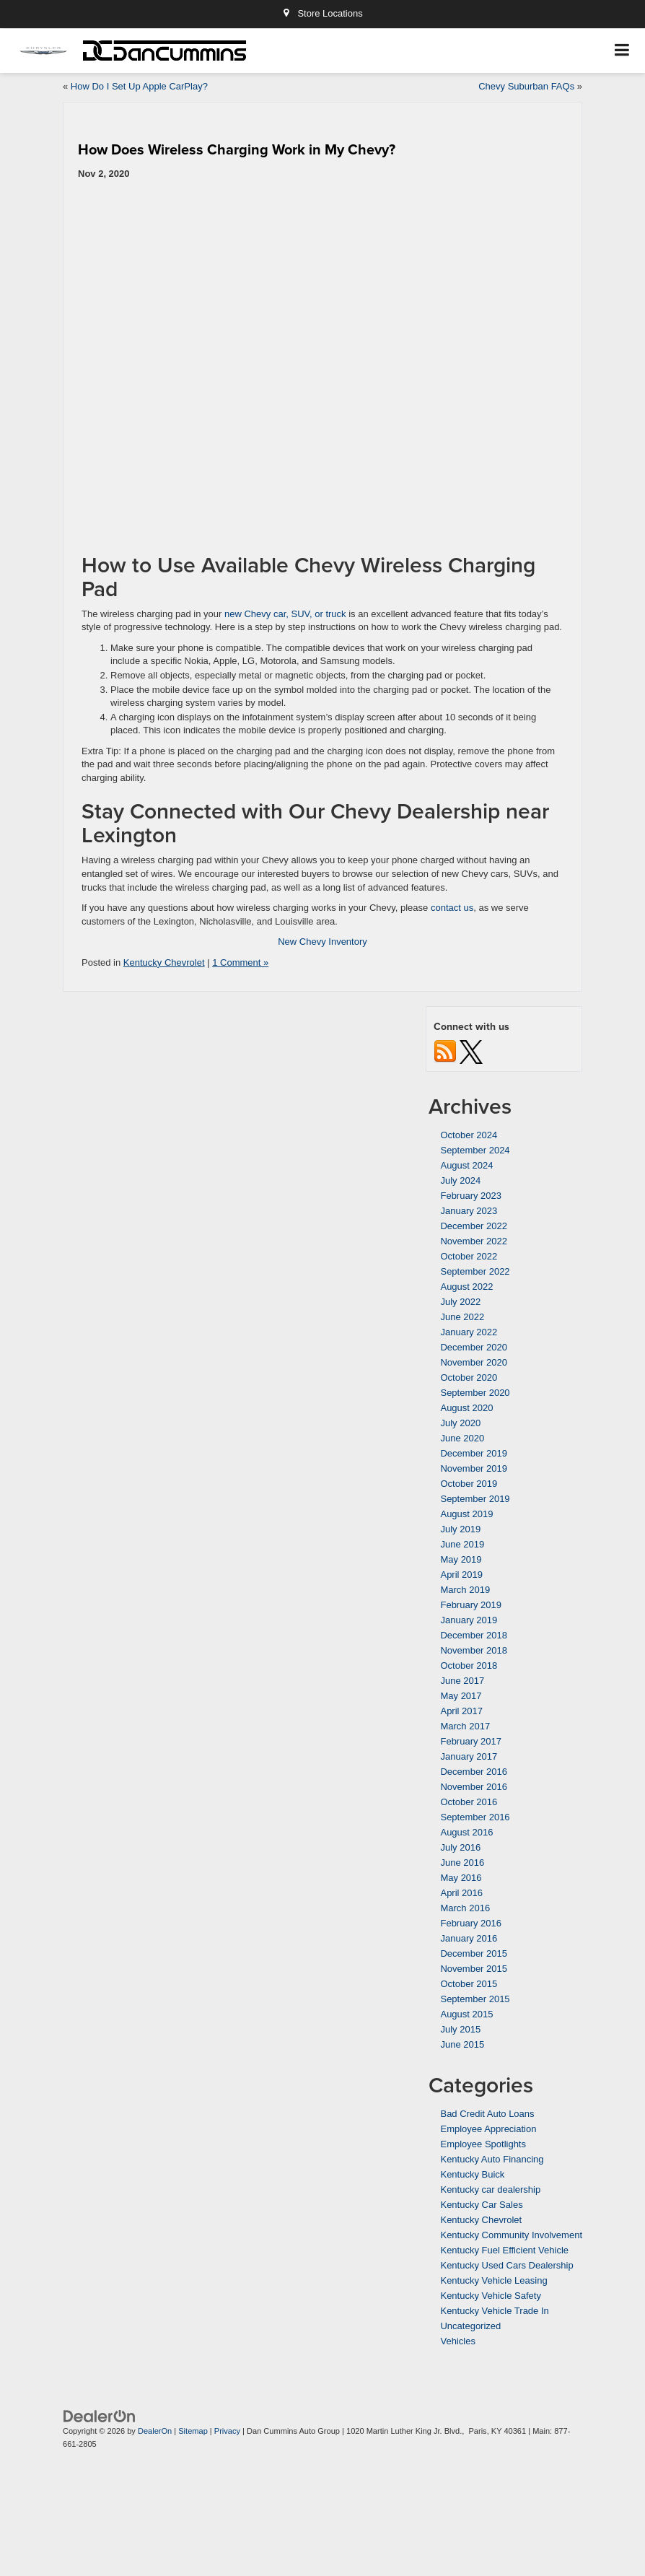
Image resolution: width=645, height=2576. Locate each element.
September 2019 (474, 1498)
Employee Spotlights (483, 2144)
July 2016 (460, 1847)
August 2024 (466, 1165)
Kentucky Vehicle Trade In (494, 2310)
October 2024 (468, 1135)
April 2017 (461, 1711)
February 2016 (470, 1923)
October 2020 (468, 1377)
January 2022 (468, 1332)
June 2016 (462, 1862)
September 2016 (474, 1817)
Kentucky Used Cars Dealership (506, 2265)
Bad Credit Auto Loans (487, 2113)
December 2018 (473, 1635)
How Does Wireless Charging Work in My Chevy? (236, 149)
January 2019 (468, 1620)
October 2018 (468, 1665)
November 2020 (473, 1362)
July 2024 (460, 1180)
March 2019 (465, 1589)
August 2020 (466, 1407)
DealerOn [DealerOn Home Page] (155, 2431)
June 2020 (462, 1438)
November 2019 (473, 1468)
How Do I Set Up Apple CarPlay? (139, 86)
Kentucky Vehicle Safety (490, 2295)
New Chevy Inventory (322, 941)
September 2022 (474, 1271)
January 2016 (468, 1938)
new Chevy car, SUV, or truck (285, 613)
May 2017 (460, 1695)
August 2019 (466, 1514)
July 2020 (460, 1423)
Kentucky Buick (472, 2174)
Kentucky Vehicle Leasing (493, 2280)
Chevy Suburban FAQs (526, 86)
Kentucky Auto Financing (491, 2159)
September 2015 (474, 1999)
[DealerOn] (99, 2415)
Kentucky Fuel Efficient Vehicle (504, 2250)
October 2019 (468, 1483)
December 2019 (473, 1453)
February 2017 (470, 1741)
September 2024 (474, 1150)
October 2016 (468, 1801)
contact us (452, 907)
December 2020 (473, 1347)
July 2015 (460, 2029)
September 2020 (474, 1392)
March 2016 (465, 1908)
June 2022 (462, 1316)
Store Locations (322, 13)
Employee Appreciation (488, 2128)
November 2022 (473, 1241)
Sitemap (193, 2431)
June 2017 (462, 1680)
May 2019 (460, 1559)
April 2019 (461, 1574)
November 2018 (473, 1650)
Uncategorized (470, 2325)
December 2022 (473, 1226)
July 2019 (460, 1529)
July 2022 (460, 1301)
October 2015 (468, 1983)
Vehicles (457, 2341)
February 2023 (470, 1195)
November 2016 (473, 1786)
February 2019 (470, 1604)
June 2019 (462, 1544)
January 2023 (468, 1210)
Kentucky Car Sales (481, 2204)
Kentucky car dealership (490, 2189)
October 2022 (468, 1256)
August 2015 (466, 2014)
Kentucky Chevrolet (164, 962)
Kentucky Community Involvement (511, 2235)
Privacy (227, 2431)
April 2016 (461, 1892)
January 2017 (468, 1756)
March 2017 (465, 1726)
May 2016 (460, 1877)
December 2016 (473, 1771)
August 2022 (466, 1286)
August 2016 (466, 1832)
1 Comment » (240, 962)
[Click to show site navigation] (622, 51)
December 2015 (473, 1953)
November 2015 (473, 1968)
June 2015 (462, 2044)
